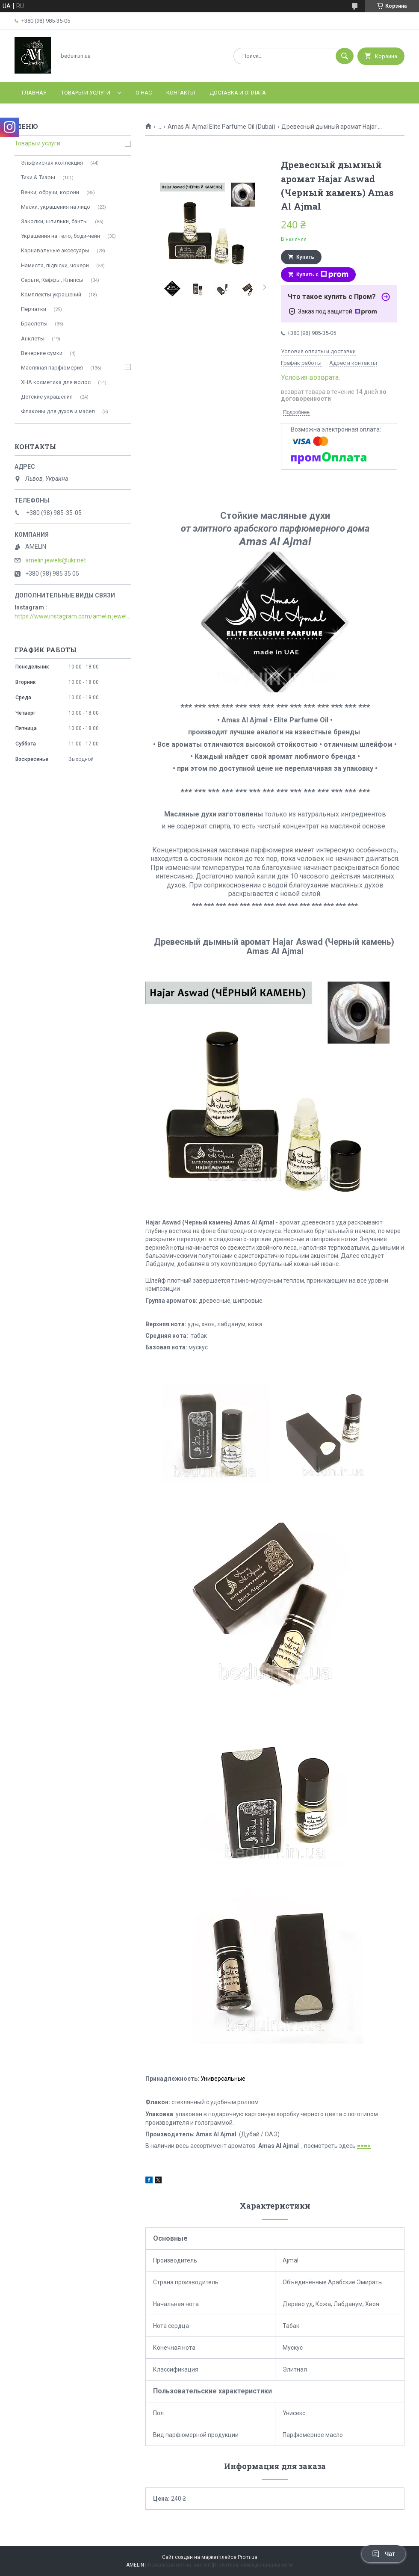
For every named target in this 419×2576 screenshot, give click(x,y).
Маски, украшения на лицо (55, 207)
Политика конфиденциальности (254, 2565)
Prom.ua (247, 2557)
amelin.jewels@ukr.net (55, 560)
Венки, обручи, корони (50, 192)
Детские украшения (47, 396)
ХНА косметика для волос (56, 382)
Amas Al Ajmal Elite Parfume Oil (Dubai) (221, 126)
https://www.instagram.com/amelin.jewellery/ (73, 616)
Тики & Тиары (38, 177)
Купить (305, 257)
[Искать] (345, 56)
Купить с (322, 274)
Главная (34, 92)
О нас (144, 92)
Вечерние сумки (41, 353)
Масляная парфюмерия (52, 367)
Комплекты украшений (51, 294)
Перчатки (33, 309)
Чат (383, 2554)
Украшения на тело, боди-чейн (60, 236)
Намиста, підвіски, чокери (55, 265)
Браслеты (34, 323)
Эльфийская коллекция (52, 163)
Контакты (180, 92)
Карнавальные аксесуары (55, 250)
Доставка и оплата (238, 92)
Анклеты (32, 338)
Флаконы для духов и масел (58, 411)
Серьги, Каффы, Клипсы (52, 280)
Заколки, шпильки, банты (54, 221)
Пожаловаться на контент (179, 2565)
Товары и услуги (85, 92)
